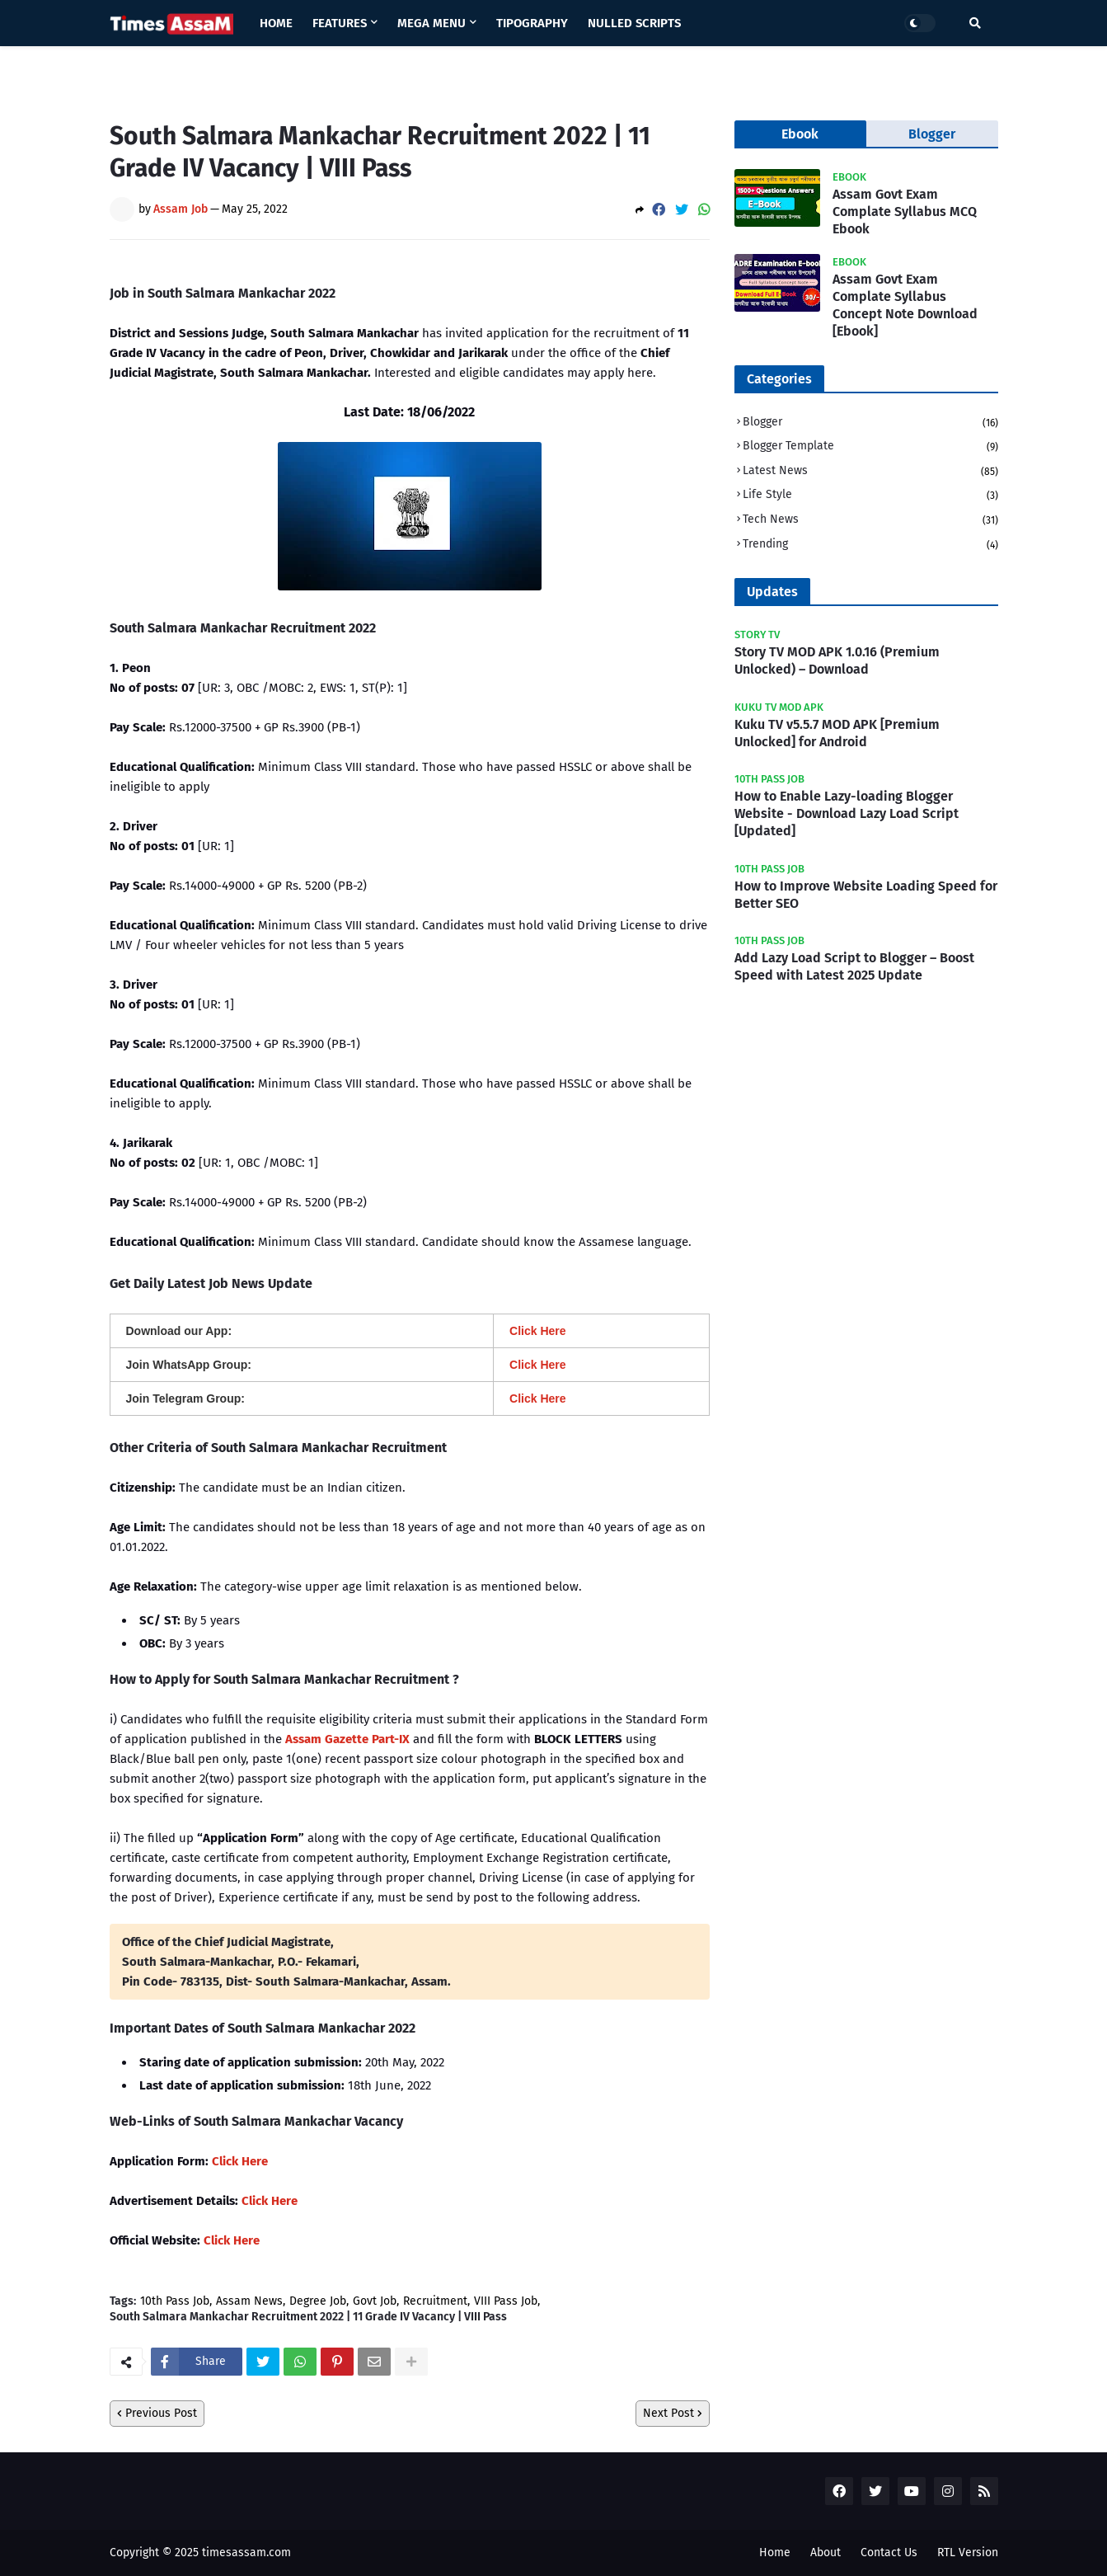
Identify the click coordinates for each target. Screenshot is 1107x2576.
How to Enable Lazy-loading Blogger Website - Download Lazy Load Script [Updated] (846, 813)
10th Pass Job (174, 2301)
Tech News (870, 520)
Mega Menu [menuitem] (431, 23)
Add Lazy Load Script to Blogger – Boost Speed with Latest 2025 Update (854, 966)
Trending (870, 544)
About (825, 2552)
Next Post (668, 2413)
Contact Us (889, 2552)
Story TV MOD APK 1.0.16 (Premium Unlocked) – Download (837, 660)
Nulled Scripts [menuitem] (634, 23)
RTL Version (967, 2552)
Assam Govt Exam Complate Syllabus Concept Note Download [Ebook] (905, 304)
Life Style (870, 496)
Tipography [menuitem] (532, 23)
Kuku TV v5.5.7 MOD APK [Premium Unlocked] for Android (837, 733)
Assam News (249, 2301)
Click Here (240, 2161)
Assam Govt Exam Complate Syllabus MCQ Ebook (905, 211)
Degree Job (317, 2301)
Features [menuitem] (339, 23)
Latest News (870, 472)
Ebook (800, 134)
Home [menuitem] (276, 23)
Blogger (870, 423)
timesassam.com (246, 2552)
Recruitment (435, 2301)
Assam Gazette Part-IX (347, 1739)
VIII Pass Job (505, 2301)
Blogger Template (870, 447)
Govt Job (374, 2301)
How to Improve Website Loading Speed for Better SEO (865, 894)
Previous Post (161, 2413)
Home (774, 2552)
